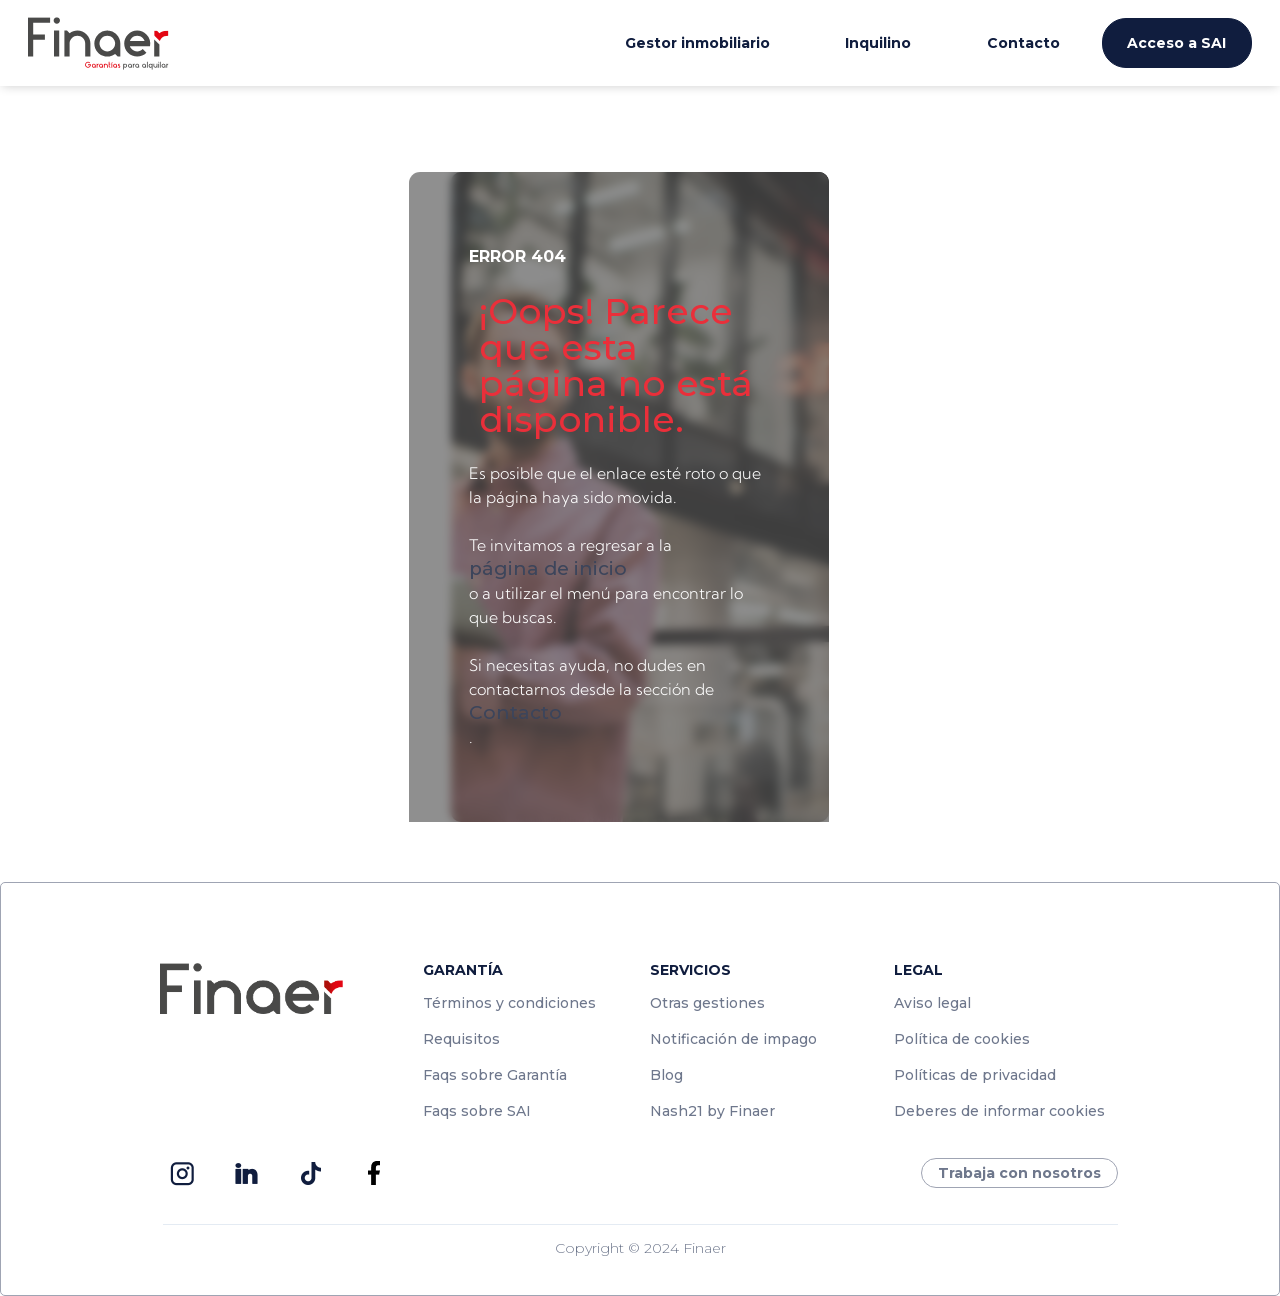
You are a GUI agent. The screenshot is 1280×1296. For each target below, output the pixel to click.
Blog (666, 1075)
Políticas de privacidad (975, 1075)
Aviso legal (932, 1003)
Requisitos (461, 1039)
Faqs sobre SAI (477, 1111)
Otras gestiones (707, 1003)
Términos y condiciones (509, 1003)
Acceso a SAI (1176, 43)
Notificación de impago (733, 1039)
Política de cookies (962, 1039)
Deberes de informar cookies (999, 1111)
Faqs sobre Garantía (495, 1075)
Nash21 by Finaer (712, 1111)
